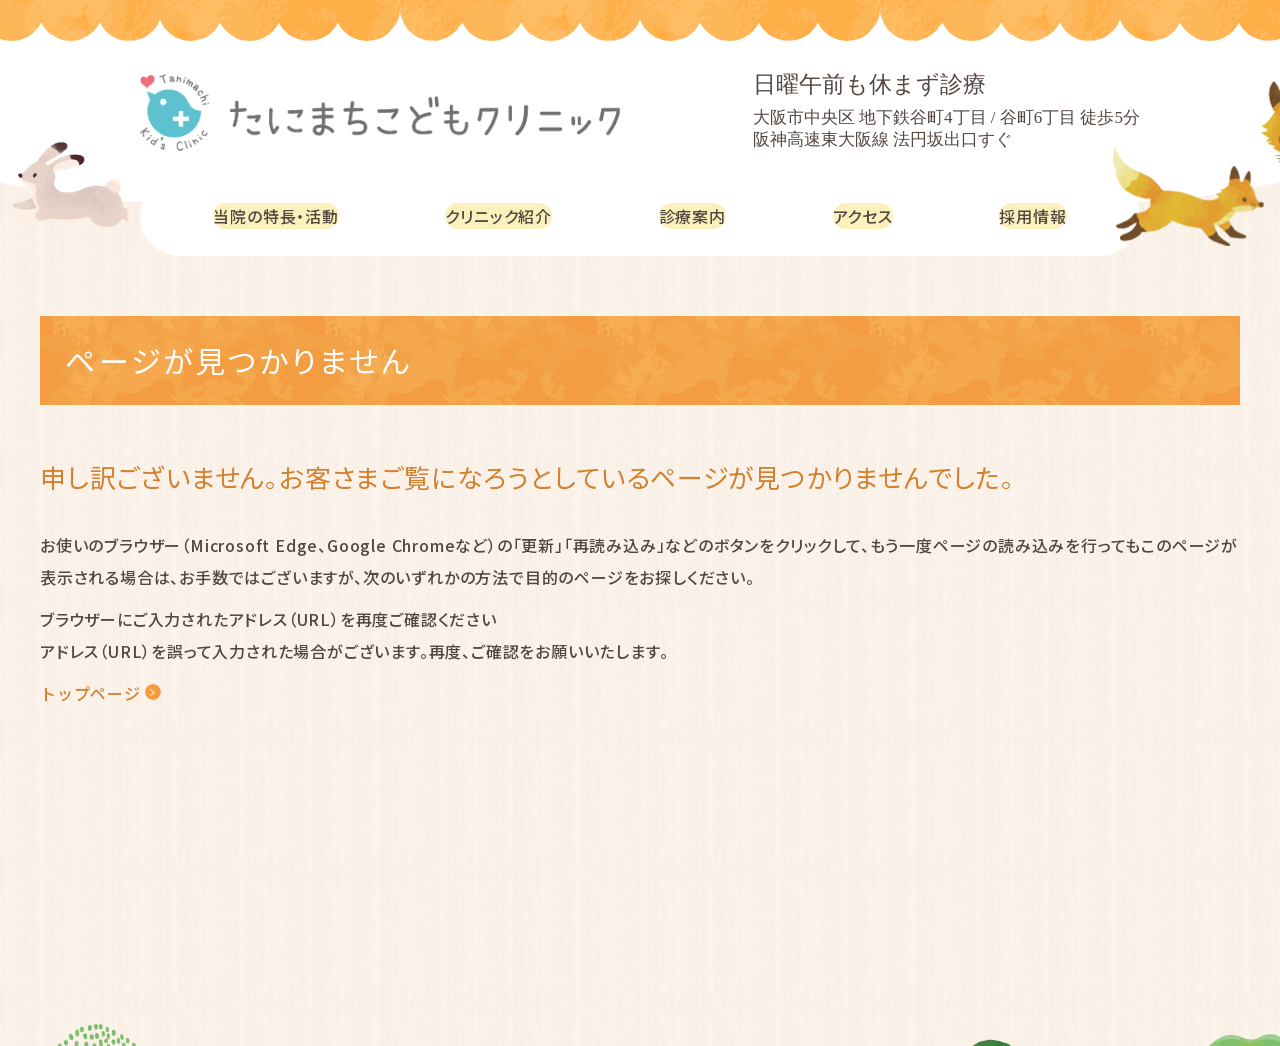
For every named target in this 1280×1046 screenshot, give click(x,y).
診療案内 (703, 215)
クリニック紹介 (511, 215)
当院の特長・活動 (280, 215)
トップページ (90, 693)
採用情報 (1035, 215)
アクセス (869, 215)
